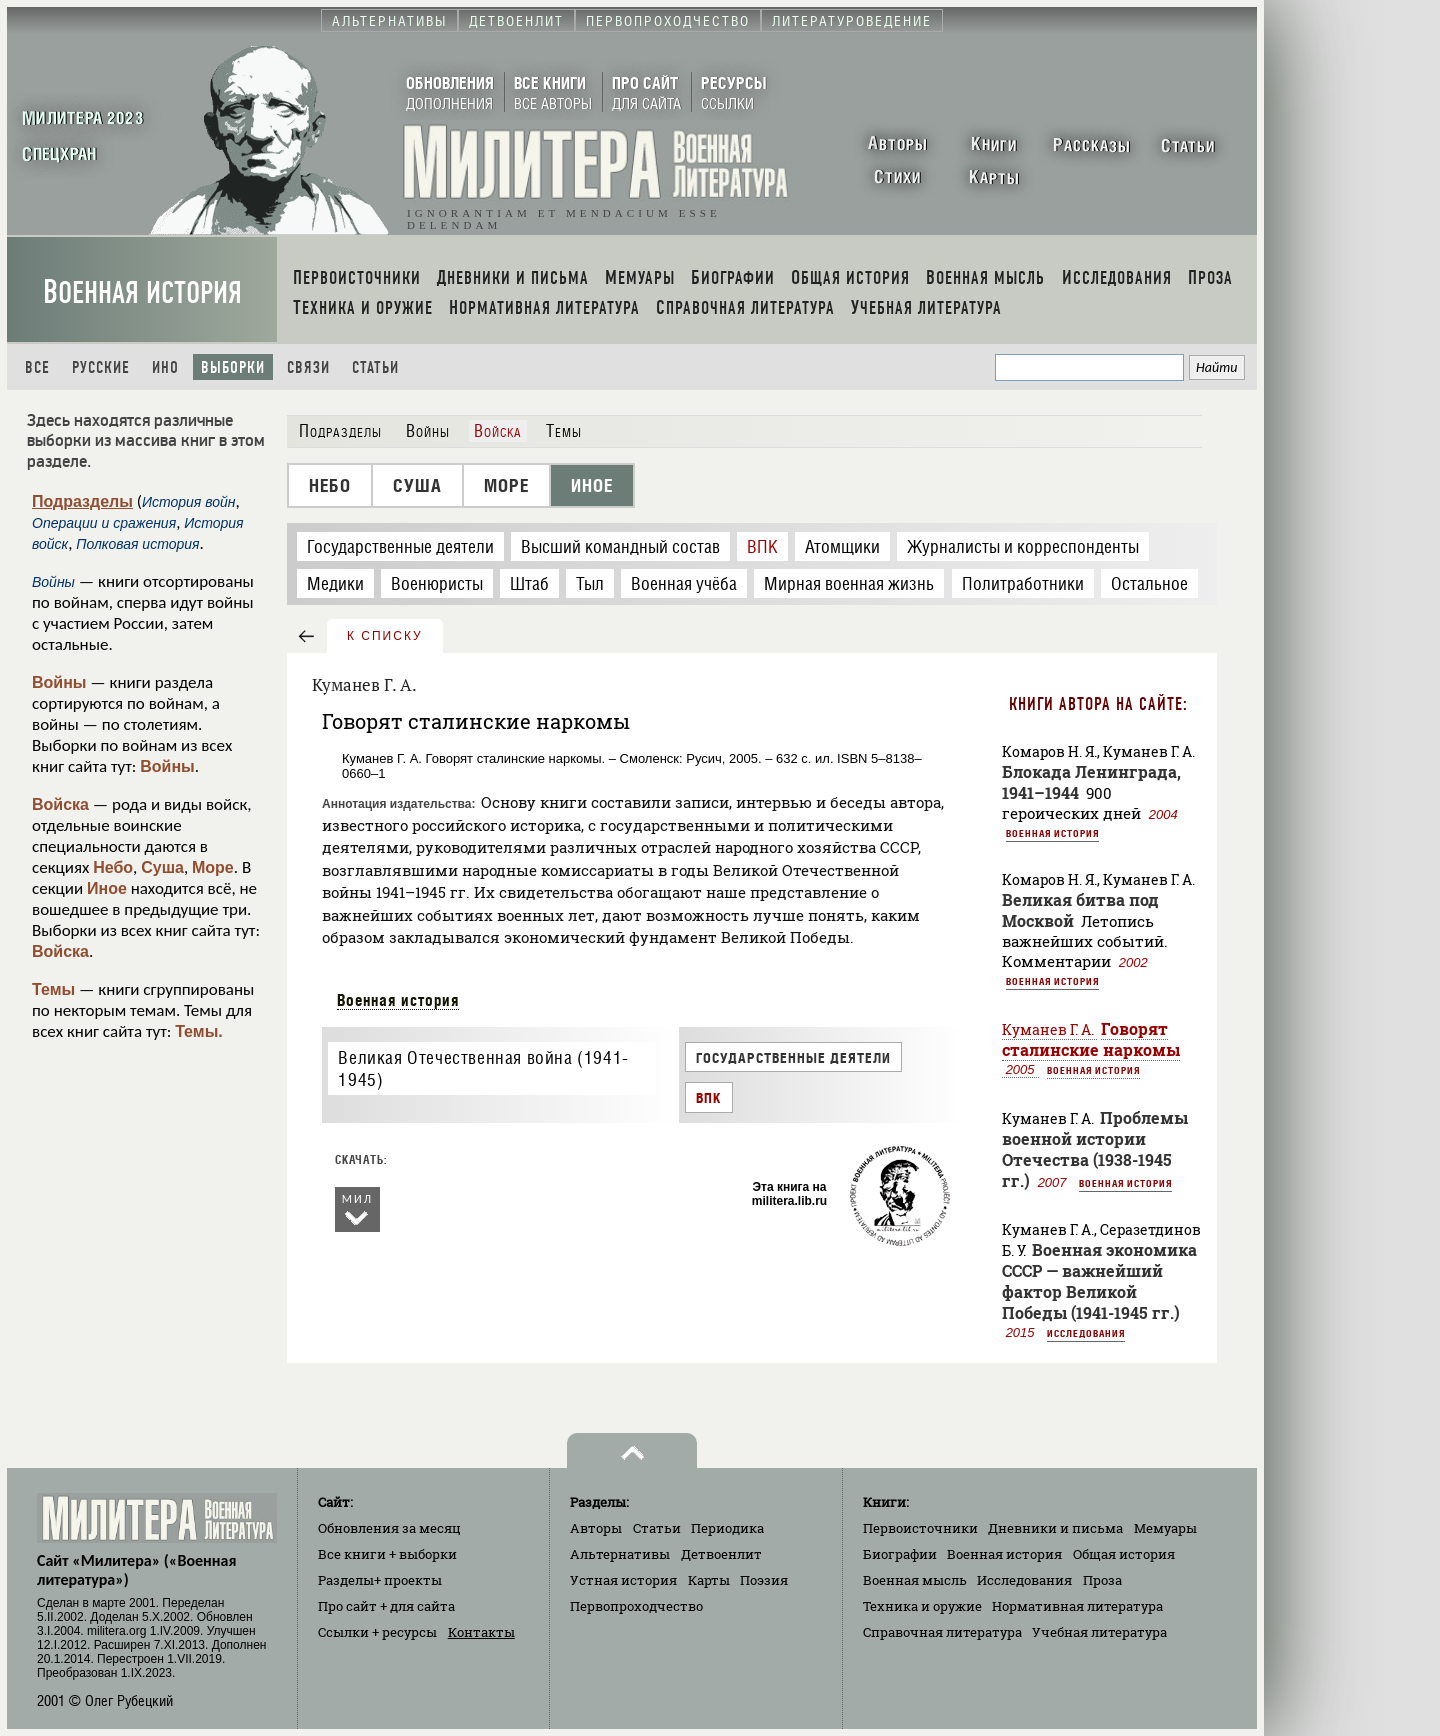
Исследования (1086, 1333)
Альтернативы (620, 1554)
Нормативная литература (1077, 1606)
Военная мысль (915, 1580)
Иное (107, 888)
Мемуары (1165, 1528)
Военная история (142, 292)
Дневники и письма (1055, 1528)
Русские (101, 367)
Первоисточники (920, 1528)
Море (213, 867)
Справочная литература (942, 1632)
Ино (165, 367)
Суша (162, 867)
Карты (709, 1580)
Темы (53, 989)
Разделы (380, 1580)
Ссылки (377, 1632)
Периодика (727, 1528)
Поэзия (764, 1580)
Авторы (596, 1528)
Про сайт (386, 1606)
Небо (113, 867)
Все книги (387, 1554)
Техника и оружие (922, 1606)
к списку (385, 636)
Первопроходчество (636, 1606)
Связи (308, 367)
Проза (1102, 1580)
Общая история (1124, 1554)
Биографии (900, 1554)
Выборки (233, 367)
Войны (59, 682)
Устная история (623, 1580)
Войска (60, 804)
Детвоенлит (721, 1554)
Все (37, 367)
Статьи (375, 367)
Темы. (199, 1031)
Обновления (389, 1528)
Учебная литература (1099, 1632)
